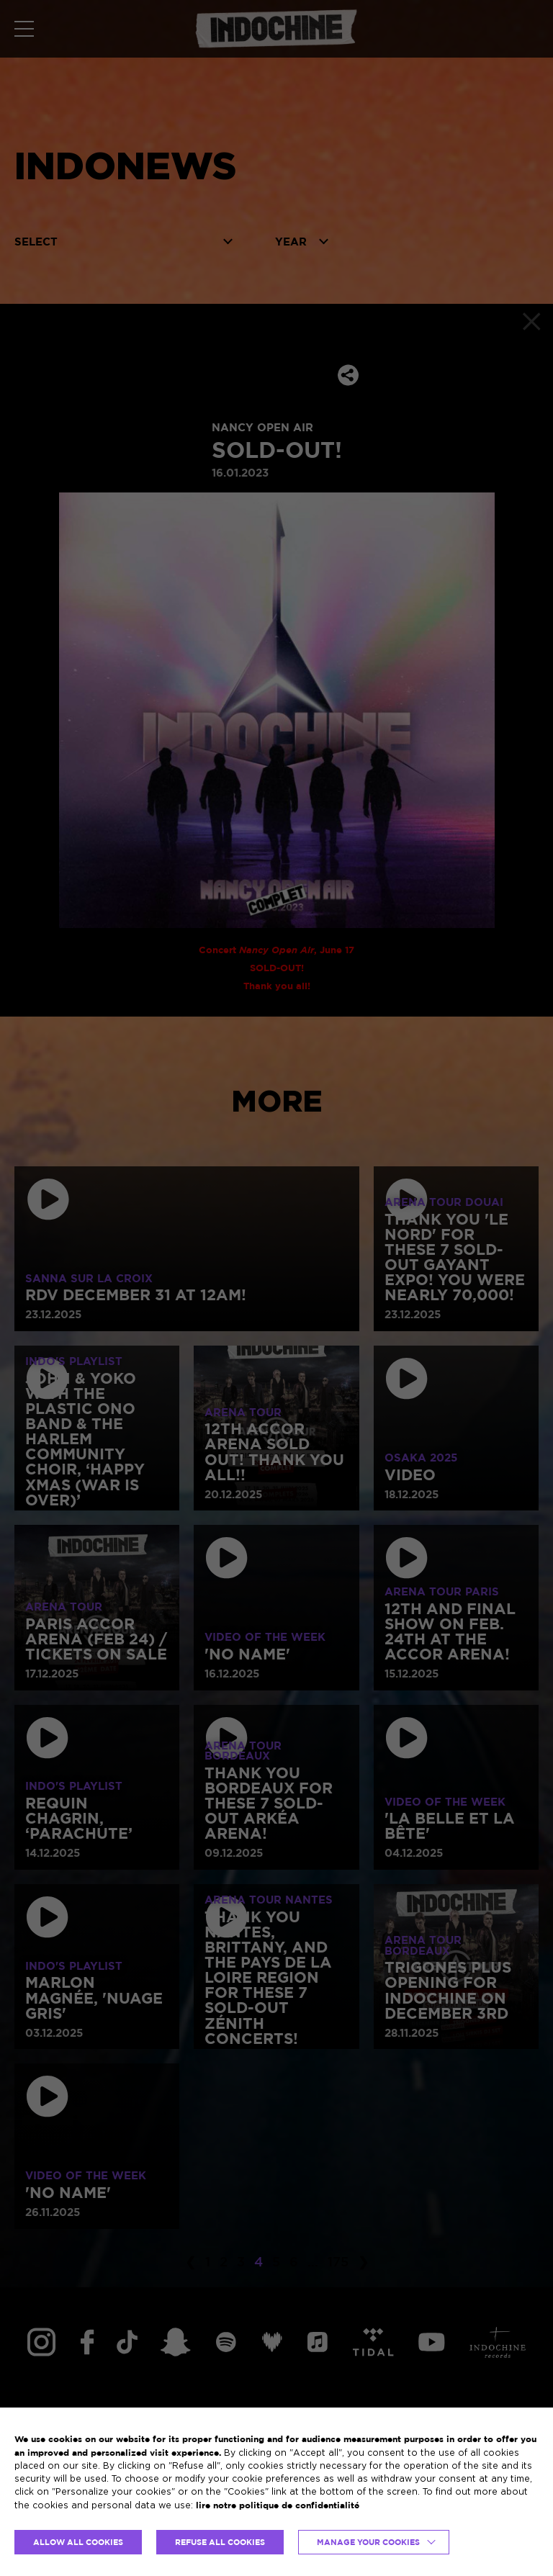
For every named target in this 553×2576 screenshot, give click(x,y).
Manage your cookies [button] (368, 2542)
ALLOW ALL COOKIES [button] (78, 2542)
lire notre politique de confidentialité (277, 2505)
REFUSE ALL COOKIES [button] (220, 2542)
